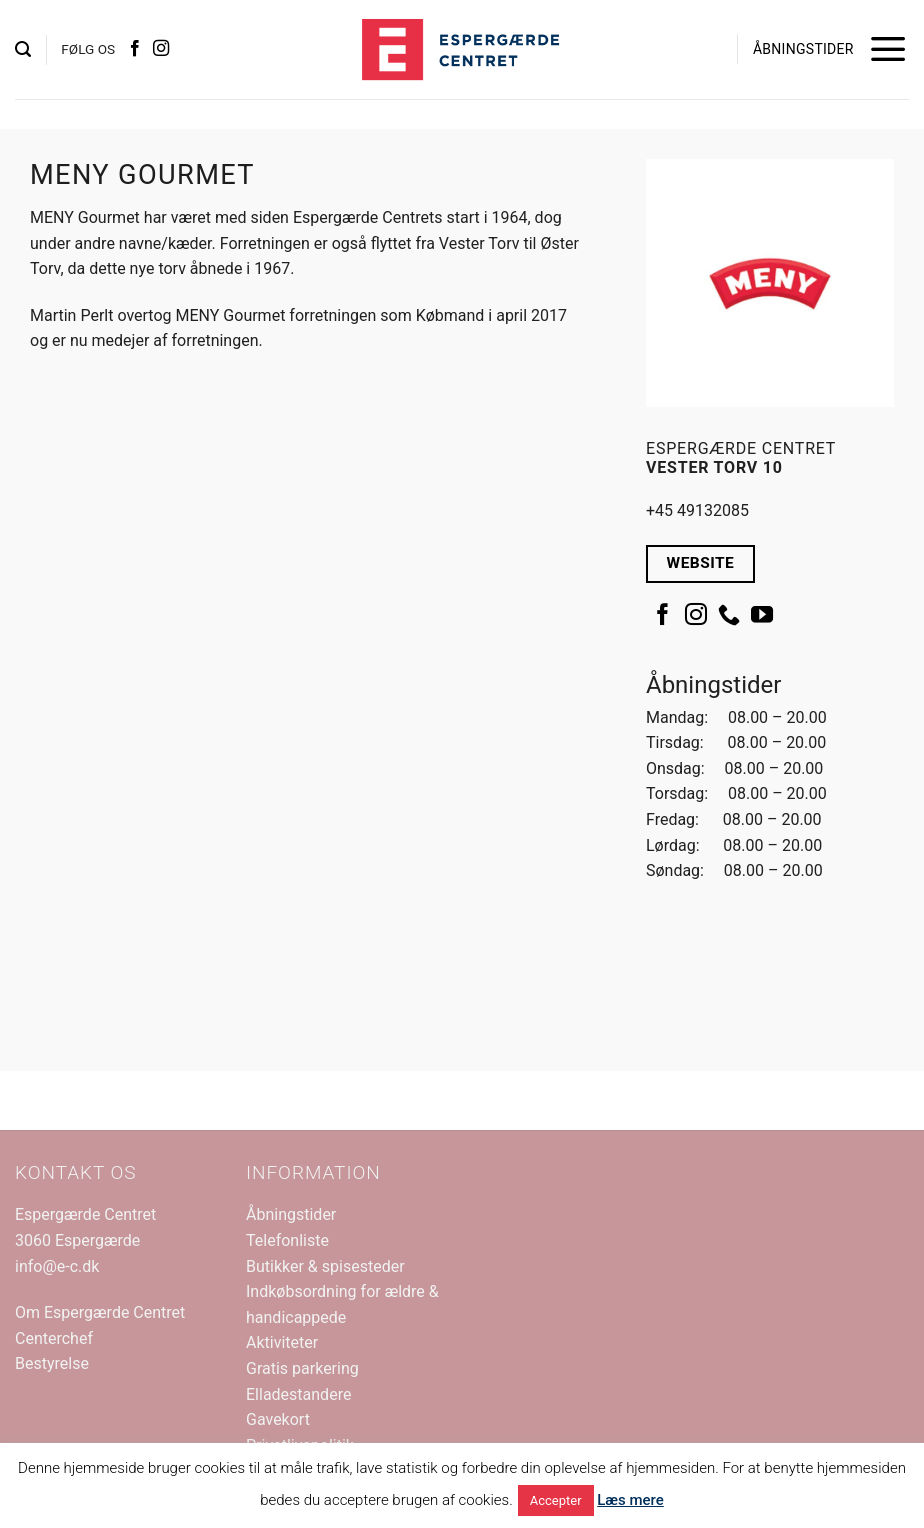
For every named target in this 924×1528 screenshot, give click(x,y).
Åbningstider (291, 1214)
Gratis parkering (302, 1368)
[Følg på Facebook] (135, 49)
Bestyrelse (52, 1363)
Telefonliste (287, 1240)
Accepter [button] (556, 1500)
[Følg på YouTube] (762, 616)
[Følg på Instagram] (161, 49)
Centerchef (54, 1338)
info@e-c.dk (57, 1266)
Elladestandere (298, 1394)
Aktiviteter (282, 1342)
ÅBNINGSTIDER (803, 49)
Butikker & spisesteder (325, 1266)
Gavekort (278, 1419)
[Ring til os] (729, 616)
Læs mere (630, 1500)
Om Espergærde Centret (100, 1312)
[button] (23, 49)
